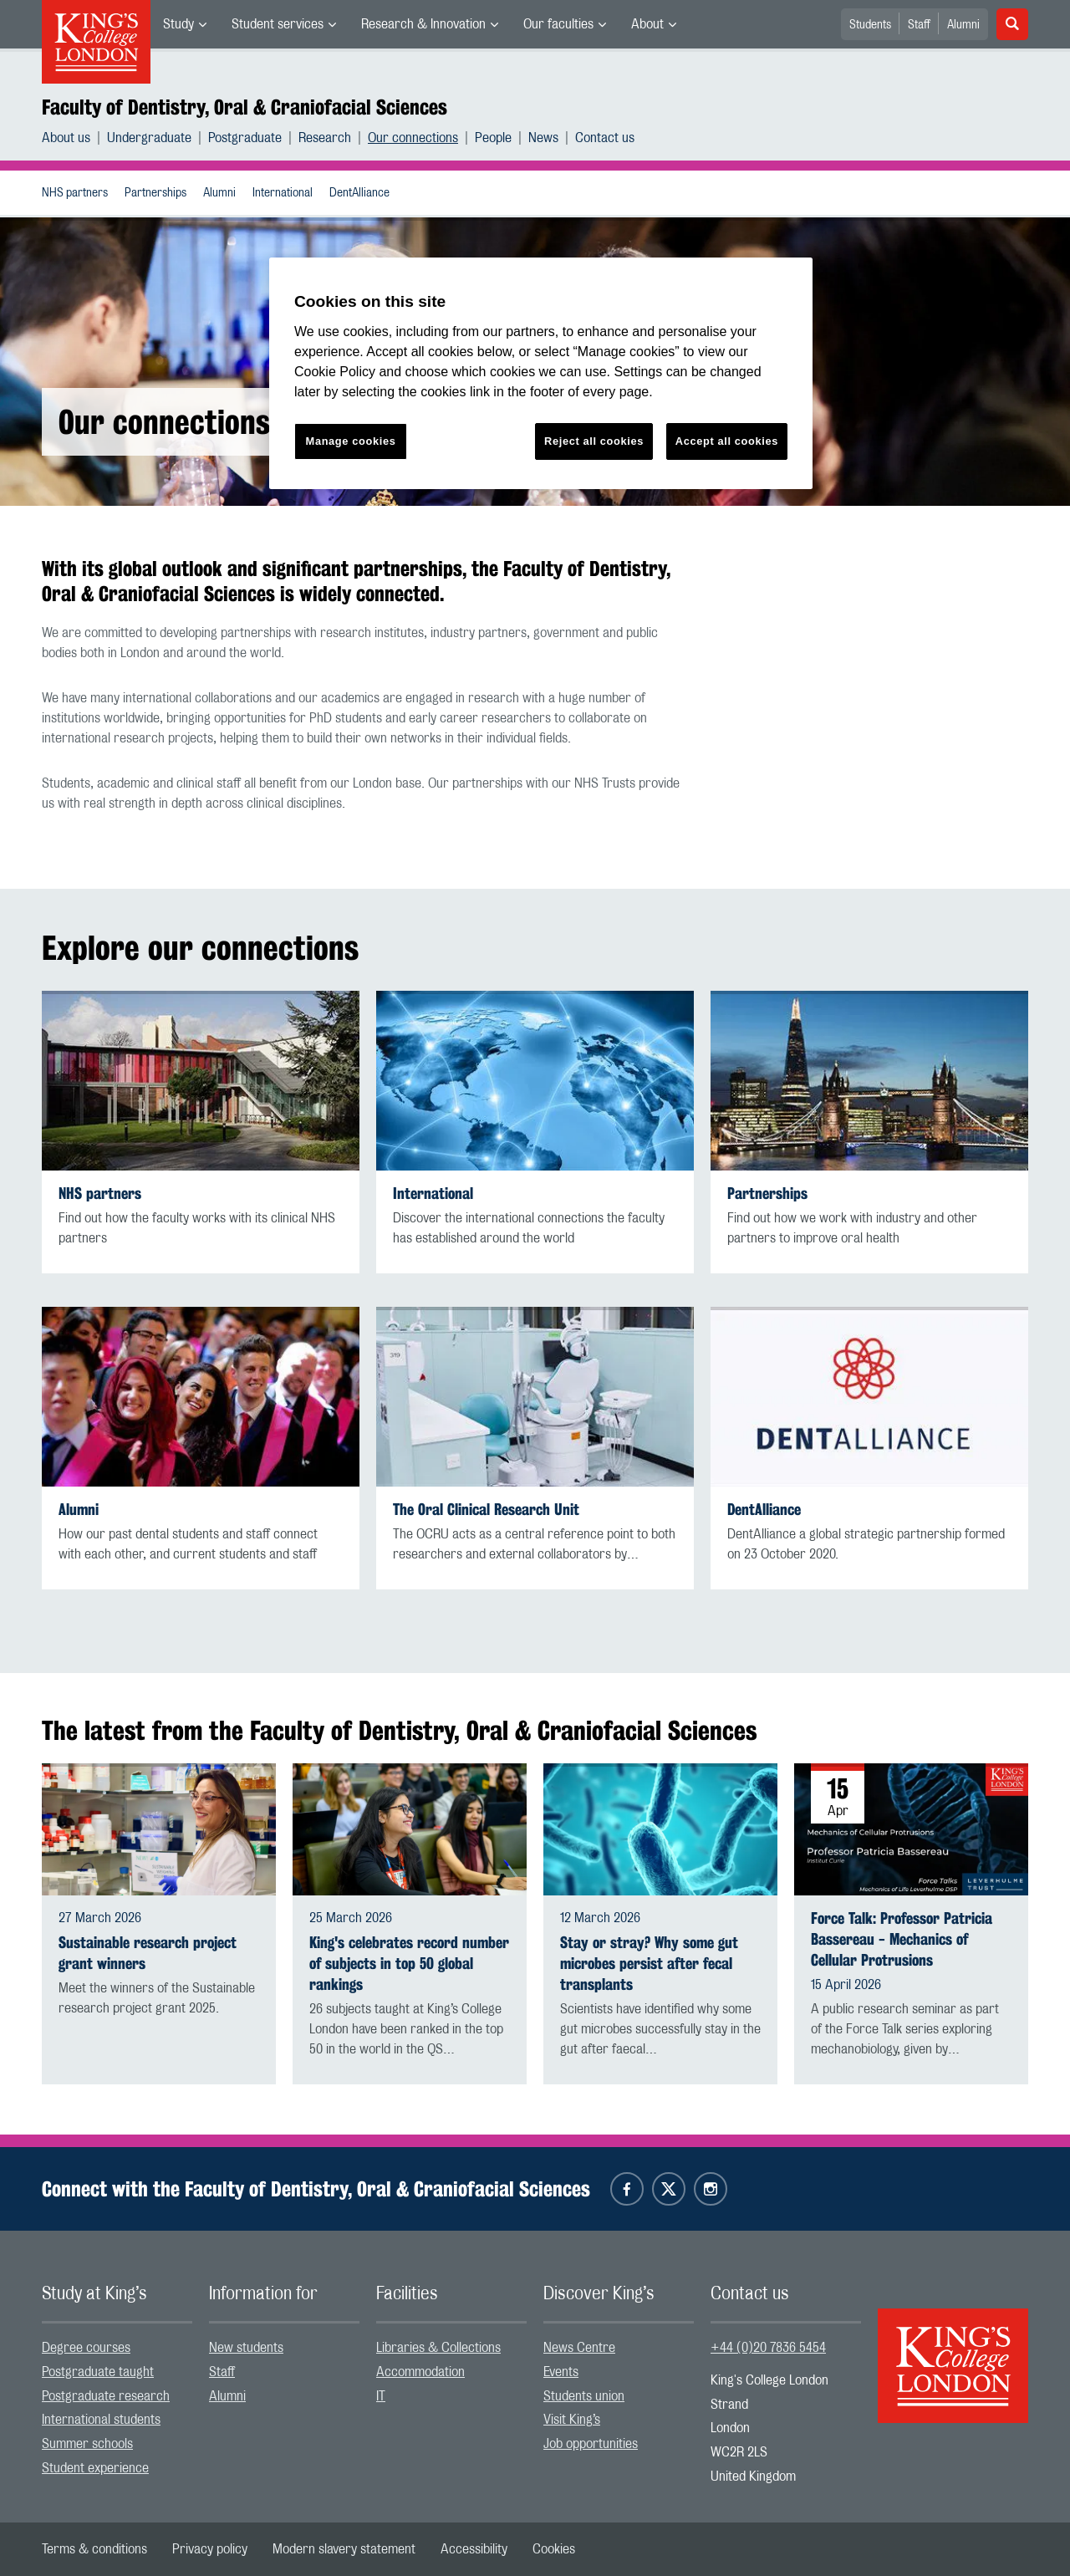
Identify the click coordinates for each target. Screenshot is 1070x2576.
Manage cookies (351, 441)
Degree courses (86, 2347)
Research (324, 138)
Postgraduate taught (98, 2372)
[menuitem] (184, 24)
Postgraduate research (106, 2396)
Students (870, 25)
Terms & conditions (94, 2549)
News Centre (579, 2347)
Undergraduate (149, 138)
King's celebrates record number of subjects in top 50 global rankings (409, 1963)
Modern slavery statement (344, 2549)
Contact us (604, 138)
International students (101, 2419)
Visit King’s (571, 2419)
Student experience (95, 2468)
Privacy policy (209, 2549)
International (282, 193)
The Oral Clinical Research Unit (486, 1509)
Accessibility (474, 2549)
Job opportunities (590, 2444)
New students (246, 2347)
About (647, 24)
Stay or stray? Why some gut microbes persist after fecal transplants (649, 1963)
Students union (583, 2396)
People (493, 138)
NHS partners (75, 193)
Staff (919, 25)
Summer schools (87, 2444)
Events (560, 2372)
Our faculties (558, 24)
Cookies (553, 2549)
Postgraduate (245, 138)
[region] (541, 373)
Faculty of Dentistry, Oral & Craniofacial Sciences (244, 107)
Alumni (963, 25)
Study (178, 24)
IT (380, 2396)
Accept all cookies (726, 441)
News (543, 138)
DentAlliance (359, 193)
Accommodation (420, 2372)
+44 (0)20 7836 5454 (768, 2347)
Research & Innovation (423, 24)
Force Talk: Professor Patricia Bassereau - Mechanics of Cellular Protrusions (901, 1939)
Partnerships (155, 193)
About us (66, 138)
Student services (278, 24)
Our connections (413, 138)
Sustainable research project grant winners (148, 1953)
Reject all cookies (594, 441)
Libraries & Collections (438, 2347)
